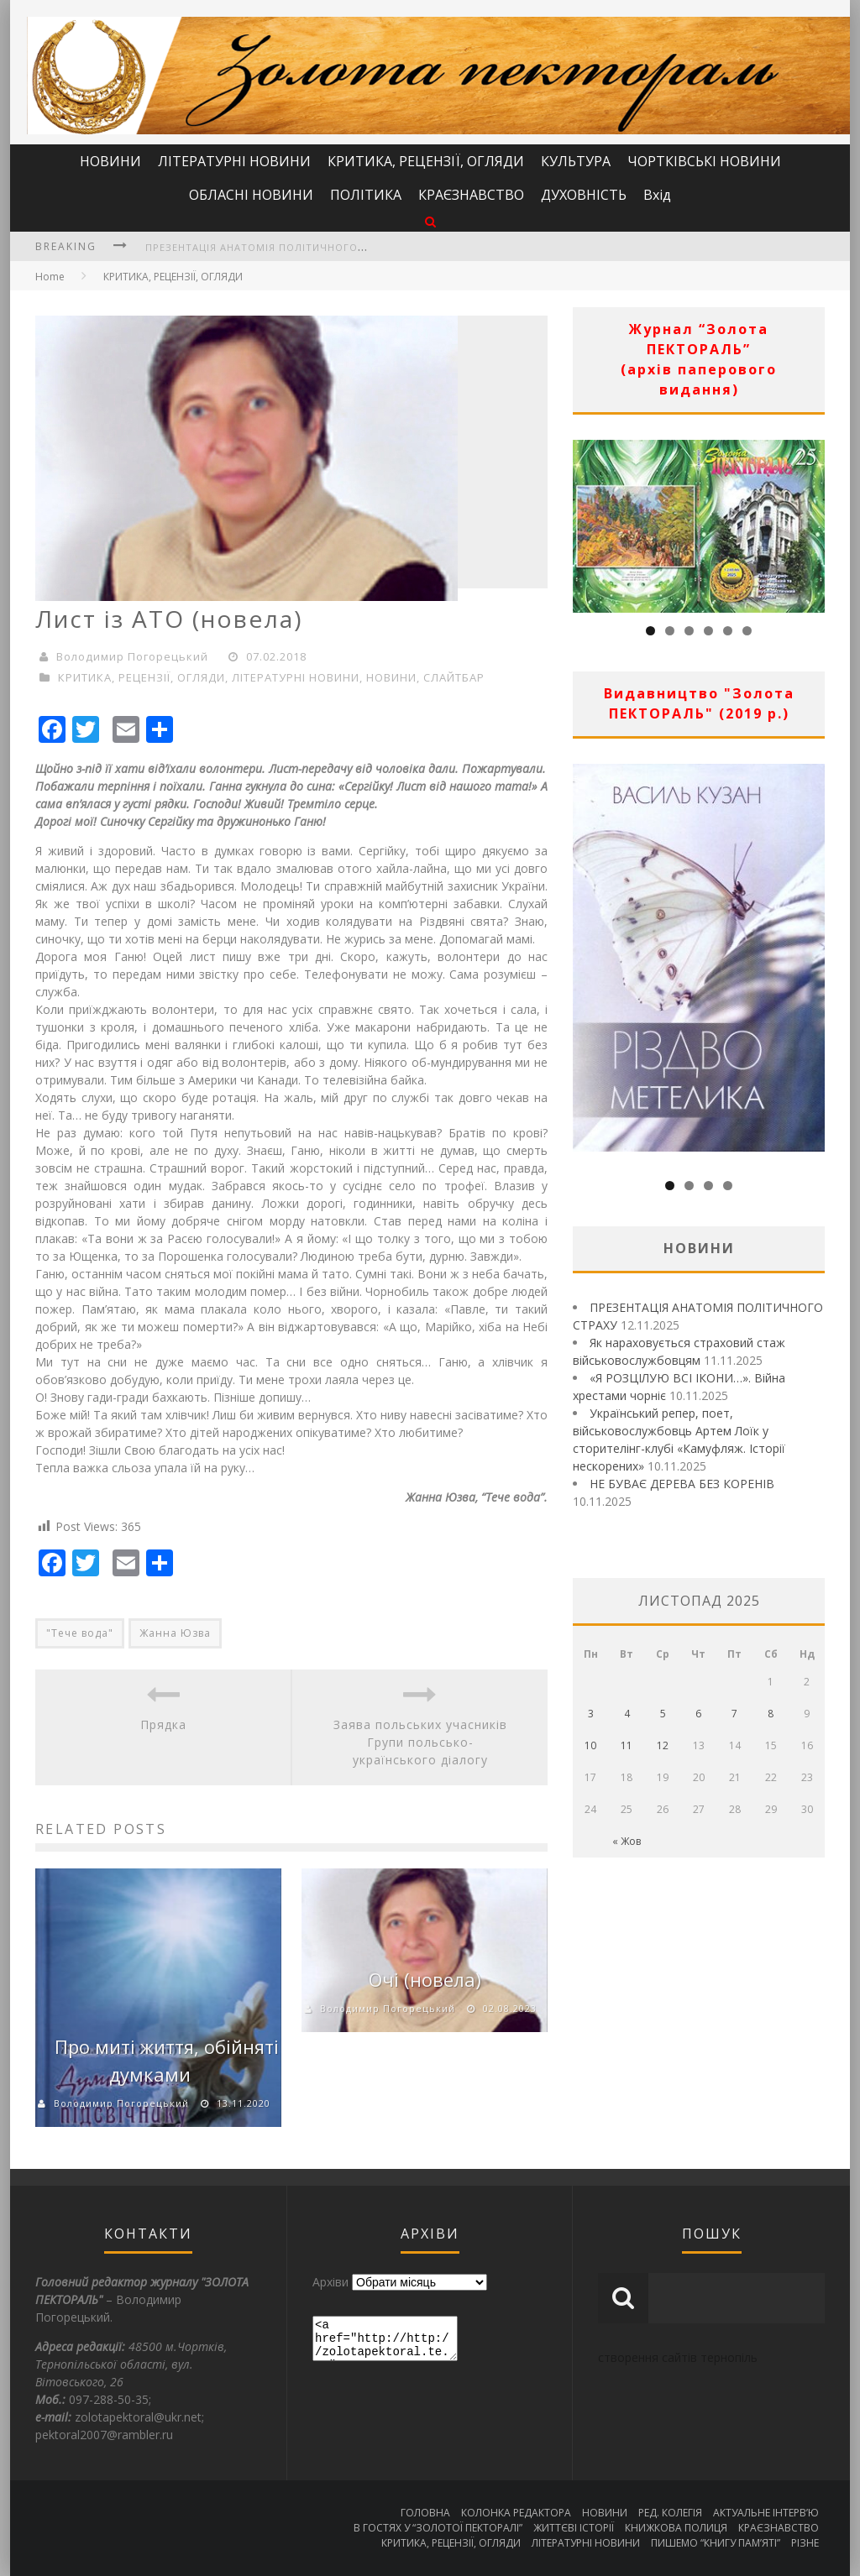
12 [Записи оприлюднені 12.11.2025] (663, 1745)
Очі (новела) (425, 1979)
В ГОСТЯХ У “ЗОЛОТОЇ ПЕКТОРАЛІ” (438, 2528)
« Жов (626, 1841)
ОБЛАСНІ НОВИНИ (251, 194)
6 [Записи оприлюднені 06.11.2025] (698, 1713)
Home (50, 276)
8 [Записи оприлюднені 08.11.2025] (770, 1713)
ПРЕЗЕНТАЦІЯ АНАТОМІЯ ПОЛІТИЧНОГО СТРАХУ (273, 247)
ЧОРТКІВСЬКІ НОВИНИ (704, 161)
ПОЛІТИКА (365, 194)
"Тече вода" (79, 1633)
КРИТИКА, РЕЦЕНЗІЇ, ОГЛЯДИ (426, 161)
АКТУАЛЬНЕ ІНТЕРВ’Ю (766, 2512)
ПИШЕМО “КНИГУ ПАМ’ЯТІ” (715, 2543)
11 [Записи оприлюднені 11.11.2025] (626, 1745)
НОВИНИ (110, 161)
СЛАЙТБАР (454, 677)
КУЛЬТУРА (576, 161)
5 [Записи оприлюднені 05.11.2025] (663, 1713)
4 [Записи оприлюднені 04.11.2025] (627, 1713)
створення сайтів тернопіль (678, 2357)
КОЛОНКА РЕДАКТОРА (516, 2512)
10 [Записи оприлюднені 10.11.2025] (590, 1745)
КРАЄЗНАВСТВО (471, 194)
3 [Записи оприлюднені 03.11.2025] (591, 1713)
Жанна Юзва (175, 1633)
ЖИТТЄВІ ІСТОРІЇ (573, 2528)
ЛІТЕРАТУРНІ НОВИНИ (234, 161)
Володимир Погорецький (132, 656)
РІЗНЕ (805, 2543)
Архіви (330, 2282)
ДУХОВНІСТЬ (584, 194)
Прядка (163, 1724)
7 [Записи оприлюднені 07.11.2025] (734, 1713)
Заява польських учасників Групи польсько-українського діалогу (420, 1742)
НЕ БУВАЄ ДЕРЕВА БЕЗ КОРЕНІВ (682, 1484)
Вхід (657, 194)
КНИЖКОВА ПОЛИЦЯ (676, 2528)
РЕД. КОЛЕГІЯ (670, 2512)
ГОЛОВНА (425, 2512)
